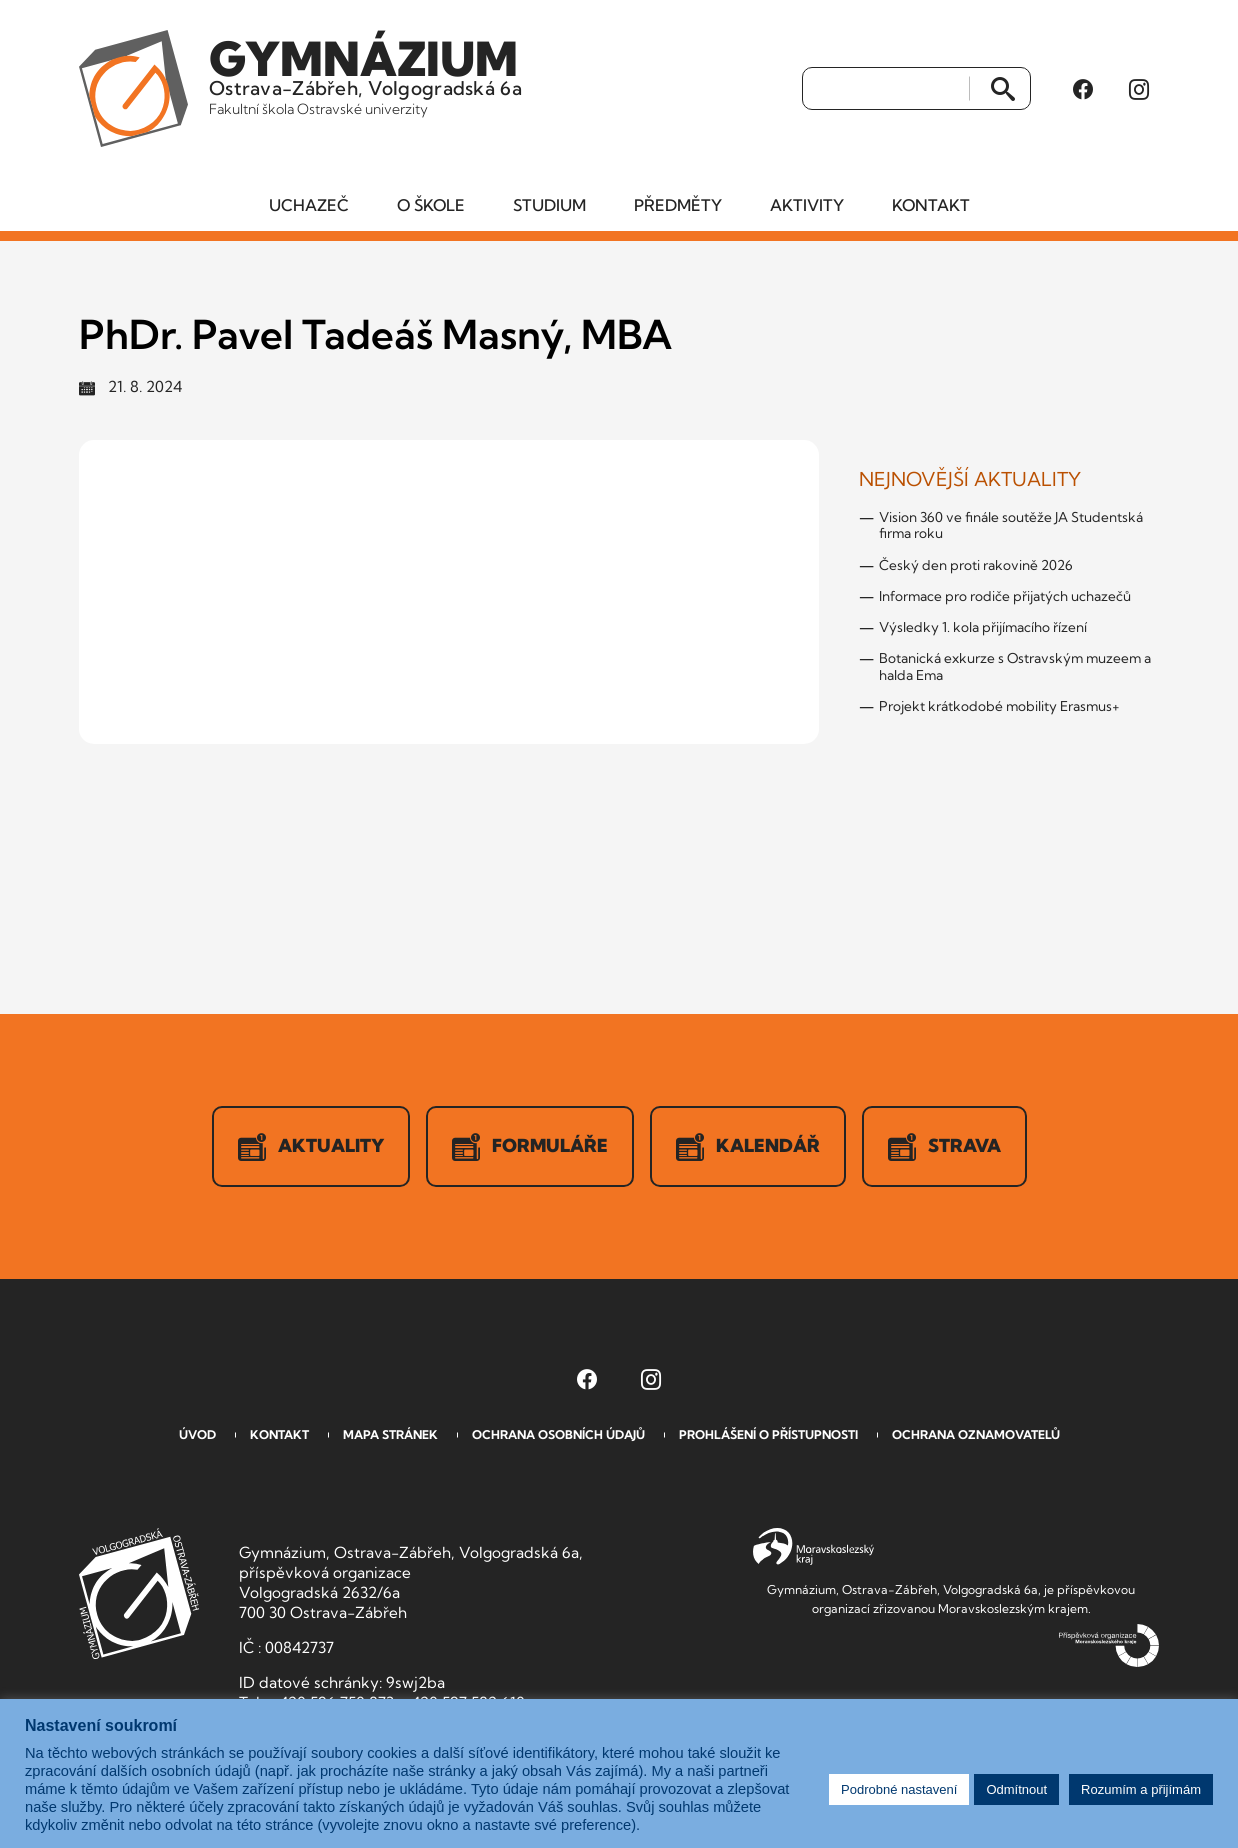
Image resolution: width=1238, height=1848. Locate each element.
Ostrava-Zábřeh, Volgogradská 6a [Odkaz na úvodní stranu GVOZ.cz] (365, 74)
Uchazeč (309, 205)
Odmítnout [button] (1016, 1789)
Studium (549, 205)
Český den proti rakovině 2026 (976, 565)
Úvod (197, 1434)
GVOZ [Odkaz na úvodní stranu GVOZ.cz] (139, 1593)
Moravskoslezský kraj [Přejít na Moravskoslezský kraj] (813, 1547)
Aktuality (311, 1147)
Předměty (678, 205)
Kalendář (748, 1147)
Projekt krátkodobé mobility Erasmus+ (999, 706)
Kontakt (931, 205)
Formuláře (530, 1147)
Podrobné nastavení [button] (899, 1789)
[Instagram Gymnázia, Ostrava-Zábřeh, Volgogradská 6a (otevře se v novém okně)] (1139, 89)
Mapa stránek (390, 1434)
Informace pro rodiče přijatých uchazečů (1005, 596)
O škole (431, 205)
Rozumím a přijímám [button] (1141, 1789)
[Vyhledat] (886, 89)
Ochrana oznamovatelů (976, 1434)
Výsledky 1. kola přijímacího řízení (983, 627)
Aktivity (807, 205)
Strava (944, 1147)
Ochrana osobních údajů (558, 1434)
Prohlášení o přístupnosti (768, 1434)
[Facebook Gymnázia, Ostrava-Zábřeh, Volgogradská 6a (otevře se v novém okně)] (1083, 89)
